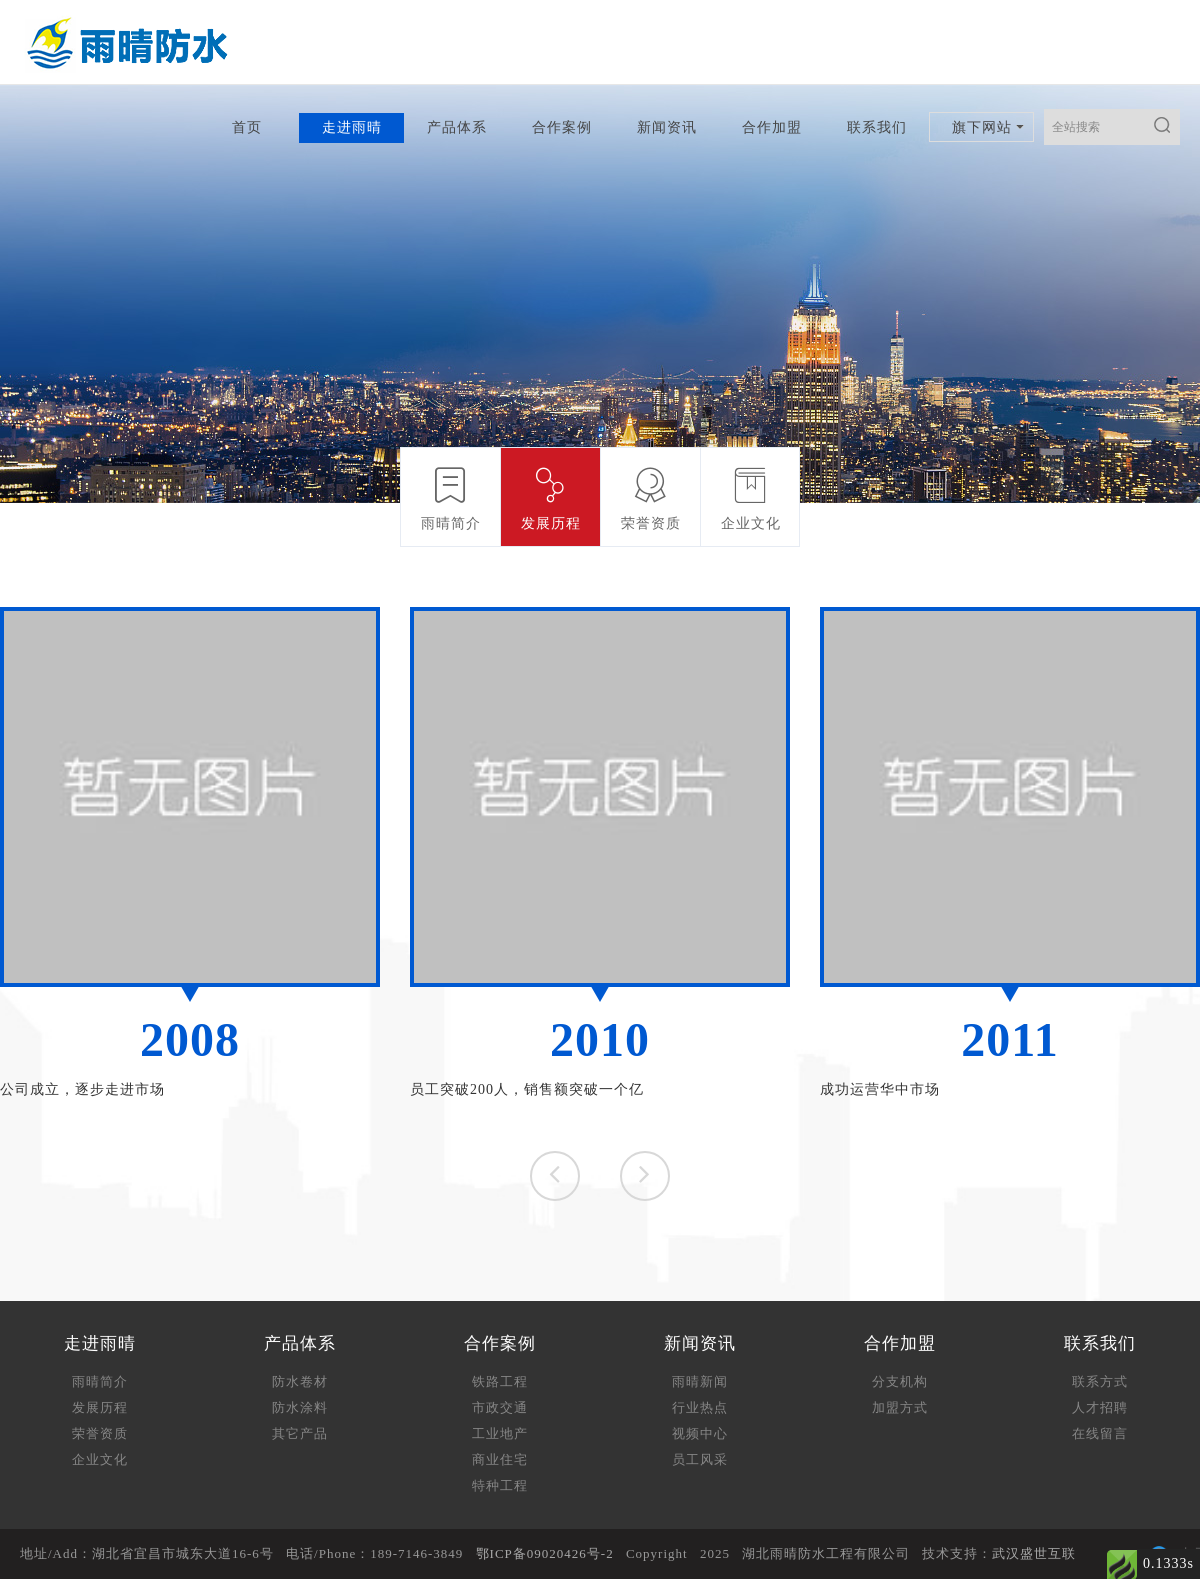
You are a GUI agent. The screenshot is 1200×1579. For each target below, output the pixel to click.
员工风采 (700, 1459)
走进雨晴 (352, 127)
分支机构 (900, 1381)
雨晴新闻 (700, 1381)
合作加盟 (772, 127)
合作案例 (562, 127)
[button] (645, 1176)
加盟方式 (900, 1407)
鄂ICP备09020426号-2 (545, 1553)
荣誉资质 (100, 1433)
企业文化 (100, 1459)
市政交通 (500, 1407)
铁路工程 (500, 1381)
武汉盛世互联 (1034, 1553)
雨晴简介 (100, 1381)
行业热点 (700, 1407)
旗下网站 (982, 127)
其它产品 (300, 1433)
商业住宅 (500, 1459)
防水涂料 (300, 1407)
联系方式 (1100, 1381)
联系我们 (877, 127)
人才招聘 (1100, 1407)
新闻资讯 (667, 127)
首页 (247, 127)
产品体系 (457, 127)
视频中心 (700, 1433)
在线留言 (1100, 1433)
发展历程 (100, 1407)
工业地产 (500, 1433)
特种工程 (500, 1485)
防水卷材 (300, 1381)
